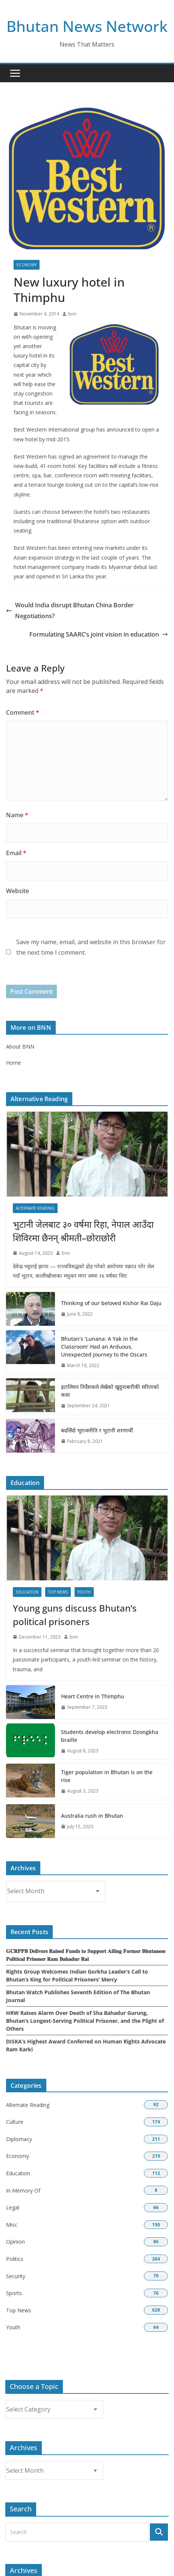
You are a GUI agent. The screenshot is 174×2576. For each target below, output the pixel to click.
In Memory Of (23, 2190)
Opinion (15, 2241)
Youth (84, 1592)
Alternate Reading (35, 1208)
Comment (22, 712)
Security (15, 2276)
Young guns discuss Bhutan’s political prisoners (75, 1615)
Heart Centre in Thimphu (92, 1696)
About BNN (20, 1046)
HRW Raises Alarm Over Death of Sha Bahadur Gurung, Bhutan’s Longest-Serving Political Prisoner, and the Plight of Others (85, 2020)
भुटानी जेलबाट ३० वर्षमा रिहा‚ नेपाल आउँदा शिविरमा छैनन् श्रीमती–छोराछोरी (83, 1231)
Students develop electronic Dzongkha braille (109, 1735)
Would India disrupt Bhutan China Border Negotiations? (70, 610)
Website (17, 891)
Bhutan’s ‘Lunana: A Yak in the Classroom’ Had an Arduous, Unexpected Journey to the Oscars (104, 1346)
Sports (14, 2293)
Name (17, 815)
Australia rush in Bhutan (92, 1815)
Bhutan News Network (87, 26)
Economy (27, 264)
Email (16, 853)
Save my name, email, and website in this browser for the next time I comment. (91, 947)
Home (13, 1062)
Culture (14, 2121)
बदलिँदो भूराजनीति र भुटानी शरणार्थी (97, 1430)
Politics (14, 2258)
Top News (58, 1592)
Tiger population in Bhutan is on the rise (107, 1776)
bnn (72, 314)
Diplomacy (19, 2139)
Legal (12, 2207)
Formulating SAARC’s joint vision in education (98, 634)
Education (27, 1592)
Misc (11, 2224)
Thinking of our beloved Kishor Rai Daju (111, 1303)
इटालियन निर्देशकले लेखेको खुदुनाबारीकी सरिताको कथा (110, 1390)
